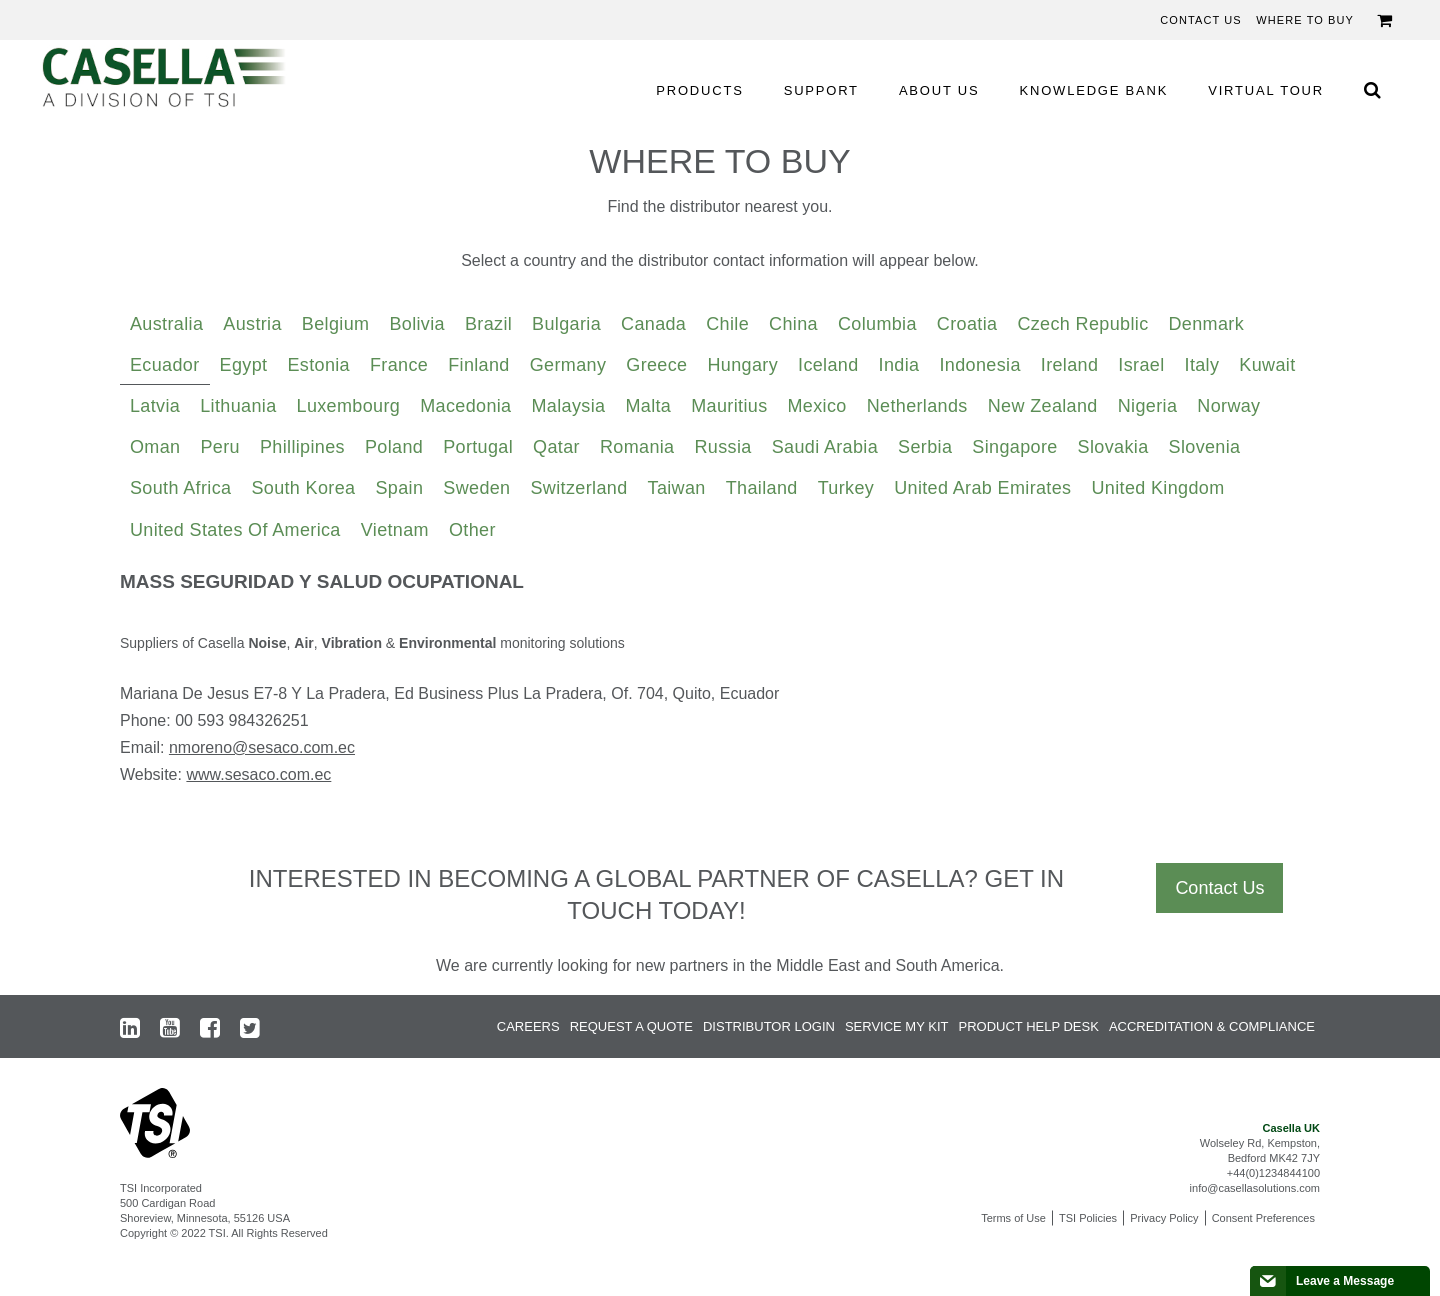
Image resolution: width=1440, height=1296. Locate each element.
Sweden (476, 488)
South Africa (180, 488)
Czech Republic (1082, 324)
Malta (648, 406)
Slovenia (1205, 447)
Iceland (828, 365)
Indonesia (979, 365)
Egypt (244, 365)
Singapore (1014, 447)
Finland (479, 365)
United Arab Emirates (982, 488)
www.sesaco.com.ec (258, 774)
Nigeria (1148, 406)
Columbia (877, 324)
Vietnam (395, 530)
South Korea (303, 488)
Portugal (478, 447)
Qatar (556, 447)
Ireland (1070, 365)
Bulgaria (566, 324)
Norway (1228, 406)
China (793, 324)
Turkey (846, 488)
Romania (637, 447)
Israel (1141, 365)
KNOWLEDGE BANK (1094, 90)
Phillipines (302, 447)
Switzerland (579, 488)
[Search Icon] (1372, 89)
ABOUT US (939, 90)
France (399, 365)
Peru (219, 447)
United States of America (235, 530)
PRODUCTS (699, 90)
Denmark (1207, 324)
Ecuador (165, 365)
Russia (723, 447)
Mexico (817, 406)
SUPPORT (821, 90)
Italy (1202, 365)
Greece (656, 365)
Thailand (762, 488)
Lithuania (238, 406)
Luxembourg (349, 406)
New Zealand (1043, 406)
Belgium (336, 324)
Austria (252, 324)
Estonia (318, 365)
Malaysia (569, 406)
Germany (568, 365)
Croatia (967, 324)
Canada (653, 324)
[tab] (166, 325)
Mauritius (729, 406)
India (899, 365)
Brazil (488, 324)
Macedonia (465, 406)
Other (472, 530)
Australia (166, 324)
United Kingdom (1157, 488)
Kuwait (1267, 365)
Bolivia (417, 324)
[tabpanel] (720, 686)
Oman (155, 447)
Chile (727, 324)
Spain (399, 488)
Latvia (155, 406)
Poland (394, 447)
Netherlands (917, 406)
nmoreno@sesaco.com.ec (262, 747)
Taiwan (677, 488)
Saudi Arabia (825, 447)
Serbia (925, 447)
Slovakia (1113, 447)
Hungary (742, 365)
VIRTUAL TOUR (1266, 90)
